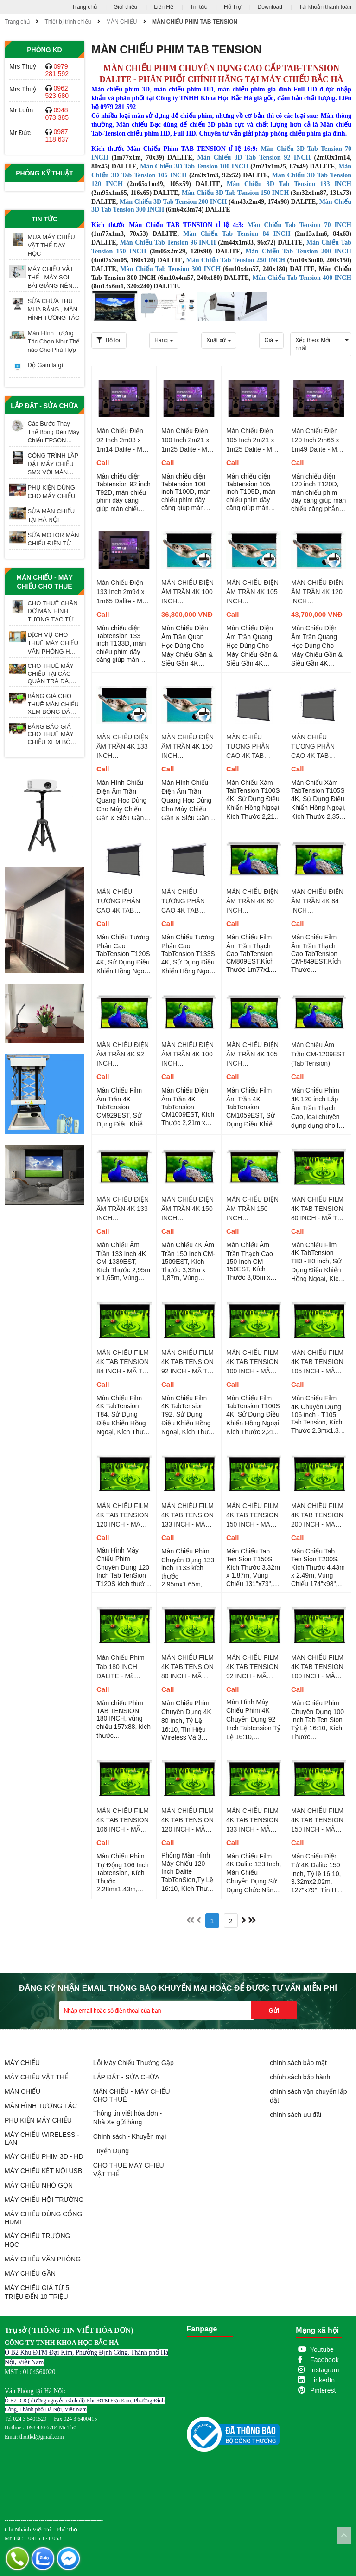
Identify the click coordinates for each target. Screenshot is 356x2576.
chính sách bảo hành (300, 2077)
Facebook (324, 2359)
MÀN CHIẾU (121, 22)
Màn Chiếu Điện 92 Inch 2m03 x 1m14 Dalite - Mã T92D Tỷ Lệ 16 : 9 (122, 440)
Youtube (322, 2349)
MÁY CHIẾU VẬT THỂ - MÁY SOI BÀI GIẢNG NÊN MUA (50, 277)
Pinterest (323, 2390)
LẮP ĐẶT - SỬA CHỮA (44, 405)
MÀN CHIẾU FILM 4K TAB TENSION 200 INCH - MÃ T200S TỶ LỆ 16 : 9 (317, 1515)
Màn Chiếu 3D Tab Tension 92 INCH (254, 157)
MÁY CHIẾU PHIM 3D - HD (44, 2156)
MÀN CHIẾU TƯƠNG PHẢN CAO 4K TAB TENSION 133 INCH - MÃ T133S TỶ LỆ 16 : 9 (187, 901)
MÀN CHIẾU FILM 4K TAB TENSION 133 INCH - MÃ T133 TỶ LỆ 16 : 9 (187, 1515)
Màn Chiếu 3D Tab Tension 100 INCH (195, 166)
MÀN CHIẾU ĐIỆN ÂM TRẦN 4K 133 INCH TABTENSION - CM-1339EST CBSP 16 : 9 (122, 746)
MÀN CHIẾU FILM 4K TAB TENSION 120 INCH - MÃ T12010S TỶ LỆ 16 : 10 (188, 1820)
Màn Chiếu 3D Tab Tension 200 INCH (174, 201)
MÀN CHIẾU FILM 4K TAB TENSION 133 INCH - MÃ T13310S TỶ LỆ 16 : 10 (253, 1820)
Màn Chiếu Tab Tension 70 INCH (299, 224)
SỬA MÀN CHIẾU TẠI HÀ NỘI (51, 515)
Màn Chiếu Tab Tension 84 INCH (236, 233)
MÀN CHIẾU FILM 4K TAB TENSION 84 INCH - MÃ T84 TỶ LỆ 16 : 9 (123, 1362)
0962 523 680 (57, 91)
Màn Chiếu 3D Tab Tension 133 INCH (289, 184)
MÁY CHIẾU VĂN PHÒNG (43, 2259)
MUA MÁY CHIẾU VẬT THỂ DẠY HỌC (51, 245)
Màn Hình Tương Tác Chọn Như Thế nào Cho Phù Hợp (54, 341)
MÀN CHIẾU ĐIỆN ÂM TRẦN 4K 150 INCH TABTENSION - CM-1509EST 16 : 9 (187, 1209)
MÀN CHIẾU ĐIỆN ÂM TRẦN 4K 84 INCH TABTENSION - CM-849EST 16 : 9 (318, 901)
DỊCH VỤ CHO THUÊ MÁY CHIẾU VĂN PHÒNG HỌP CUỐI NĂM (53, 643)
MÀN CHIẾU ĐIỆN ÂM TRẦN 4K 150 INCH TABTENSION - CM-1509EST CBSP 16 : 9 (187, 746)
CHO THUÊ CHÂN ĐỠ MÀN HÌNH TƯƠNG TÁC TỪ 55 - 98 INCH (53, 611)
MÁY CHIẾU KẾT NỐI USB (43, 2171)
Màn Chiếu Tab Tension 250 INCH (236, 260)
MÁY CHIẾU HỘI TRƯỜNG (44, 2199)
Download (270, 7)
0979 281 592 (57, 70)
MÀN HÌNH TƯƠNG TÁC (41, 2106)
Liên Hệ (163, 7)
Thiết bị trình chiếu (68, 22)
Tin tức (198, 7)
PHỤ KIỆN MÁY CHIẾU (38, 2120)
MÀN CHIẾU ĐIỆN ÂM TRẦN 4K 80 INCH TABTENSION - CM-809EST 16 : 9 (253, 901)
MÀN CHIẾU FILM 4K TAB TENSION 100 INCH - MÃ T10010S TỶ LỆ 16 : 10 (318, 1667)
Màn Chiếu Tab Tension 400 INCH (302, 277)
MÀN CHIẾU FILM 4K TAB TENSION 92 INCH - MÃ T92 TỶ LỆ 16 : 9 (188, 1362)
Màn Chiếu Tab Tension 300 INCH (170, 268)
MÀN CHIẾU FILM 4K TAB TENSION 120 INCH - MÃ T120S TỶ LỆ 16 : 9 (122, 1515)
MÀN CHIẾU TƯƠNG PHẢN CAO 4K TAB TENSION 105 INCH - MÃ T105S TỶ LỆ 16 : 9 (317, 746)
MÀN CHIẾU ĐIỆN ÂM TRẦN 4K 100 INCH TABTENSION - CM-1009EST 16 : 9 (187, 1054)
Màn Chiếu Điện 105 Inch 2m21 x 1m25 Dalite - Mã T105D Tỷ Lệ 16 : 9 (251, 440)
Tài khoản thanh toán (325, 7)
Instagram (324, 2370)
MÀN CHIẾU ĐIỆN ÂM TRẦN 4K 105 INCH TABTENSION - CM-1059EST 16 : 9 (252, 1054)
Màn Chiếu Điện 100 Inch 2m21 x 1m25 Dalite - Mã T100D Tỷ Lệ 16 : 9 (186, 440)
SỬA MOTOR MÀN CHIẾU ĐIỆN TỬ (53, 539)
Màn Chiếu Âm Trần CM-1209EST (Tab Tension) (318, 1054)
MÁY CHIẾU (22, 2062)
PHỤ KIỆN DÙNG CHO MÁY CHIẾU (52, 491)
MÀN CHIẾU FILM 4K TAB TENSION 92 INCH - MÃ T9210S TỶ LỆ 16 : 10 (253, 1667)
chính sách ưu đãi (295, 2114)
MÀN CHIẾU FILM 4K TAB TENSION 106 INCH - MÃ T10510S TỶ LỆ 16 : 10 (123, 1820)
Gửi (274, 2010)
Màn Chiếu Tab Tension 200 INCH (298, 251)
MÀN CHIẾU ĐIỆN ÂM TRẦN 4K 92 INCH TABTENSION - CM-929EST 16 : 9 (123, 1054)
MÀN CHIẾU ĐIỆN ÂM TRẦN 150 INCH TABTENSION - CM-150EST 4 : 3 (252, 1209)
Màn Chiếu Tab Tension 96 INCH (168, 242)
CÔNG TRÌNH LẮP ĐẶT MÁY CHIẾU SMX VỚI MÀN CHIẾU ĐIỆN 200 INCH (53, 464)
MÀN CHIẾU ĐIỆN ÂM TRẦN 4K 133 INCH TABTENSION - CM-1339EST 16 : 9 (122, 1209)
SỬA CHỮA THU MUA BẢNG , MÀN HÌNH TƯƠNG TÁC (54, 309)
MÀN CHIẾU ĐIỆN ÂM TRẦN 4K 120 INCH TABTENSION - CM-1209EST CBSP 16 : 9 (317, 592)
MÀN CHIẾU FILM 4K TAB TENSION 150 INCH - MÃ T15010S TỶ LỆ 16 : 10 (318, 1820)
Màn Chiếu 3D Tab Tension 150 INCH (235, 192)
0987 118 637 (57, 135)
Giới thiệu (125, 7)
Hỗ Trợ (232, 7)
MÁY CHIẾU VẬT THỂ (36, 2077)
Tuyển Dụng (111, 2151)
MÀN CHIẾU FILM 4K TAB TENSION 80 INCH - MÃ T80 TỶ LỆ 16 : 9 (317, 1209)
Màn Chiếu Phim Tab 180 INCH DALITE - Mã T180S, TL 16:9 (120, 1667)
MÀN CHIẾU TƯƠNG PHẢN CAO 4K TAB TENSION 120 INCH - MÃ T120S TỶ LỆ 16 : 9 (122, 901)
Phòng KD (44, 49)
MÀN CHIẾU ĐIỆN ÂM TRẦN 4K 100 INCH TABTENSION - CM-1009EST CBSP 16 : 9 (187, 592)
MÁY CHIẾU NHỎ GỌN (39, 2185)
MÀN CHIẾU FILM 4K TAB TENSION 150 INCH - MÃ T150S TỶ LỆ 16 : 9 (252, 1515)
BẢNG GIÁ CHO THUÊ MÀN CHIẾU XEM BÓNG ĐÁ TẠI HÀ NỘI (53, 704)
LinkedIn (322, 2380)
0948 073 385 (57, 113)
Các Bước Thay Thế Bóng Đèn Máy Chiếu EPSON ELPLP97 (54, 432)
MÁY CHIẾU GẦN (30, 2273)
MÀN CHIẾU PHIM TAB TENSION (194, 22)
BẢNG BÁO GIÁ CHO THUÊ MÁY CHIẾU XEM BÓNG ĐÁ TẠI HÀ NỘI (54, 734)
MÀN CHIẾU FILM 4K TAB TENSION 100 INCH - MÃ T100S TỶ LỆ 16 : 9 (252, 1362)
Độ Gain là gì (46, 365)
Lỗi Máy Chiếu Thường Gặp (133, 2062)
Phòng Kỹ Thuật (44, 173)
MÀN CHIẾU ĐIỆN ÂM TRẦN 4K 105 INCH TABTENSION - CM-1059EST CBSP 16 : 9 (252, 592)
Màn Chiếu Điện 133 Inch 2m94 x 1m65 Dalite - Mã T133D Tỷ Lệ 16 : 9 (121, 592)
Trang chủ (84, 7)
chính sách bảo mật (298, 2062)
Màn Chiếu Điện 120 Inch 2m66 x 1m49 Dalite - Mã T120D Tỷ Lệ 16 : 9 (316, 440)
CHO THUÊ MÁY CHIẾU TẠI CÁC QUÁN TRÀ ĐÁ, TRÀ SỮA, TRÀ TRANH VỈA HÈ (51, 673)
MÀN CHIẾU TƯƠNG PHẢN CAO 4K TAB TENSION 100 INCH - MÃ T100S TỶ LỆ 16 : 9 (252, 746)
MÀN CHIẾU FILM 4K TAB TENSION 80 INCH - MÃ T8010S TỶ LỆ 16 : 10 (188, 1667)
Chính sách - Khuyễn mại (129, 2136)
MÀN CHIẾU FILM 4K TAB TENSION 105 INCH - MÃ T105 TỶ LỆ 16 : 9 (317, 1362)
